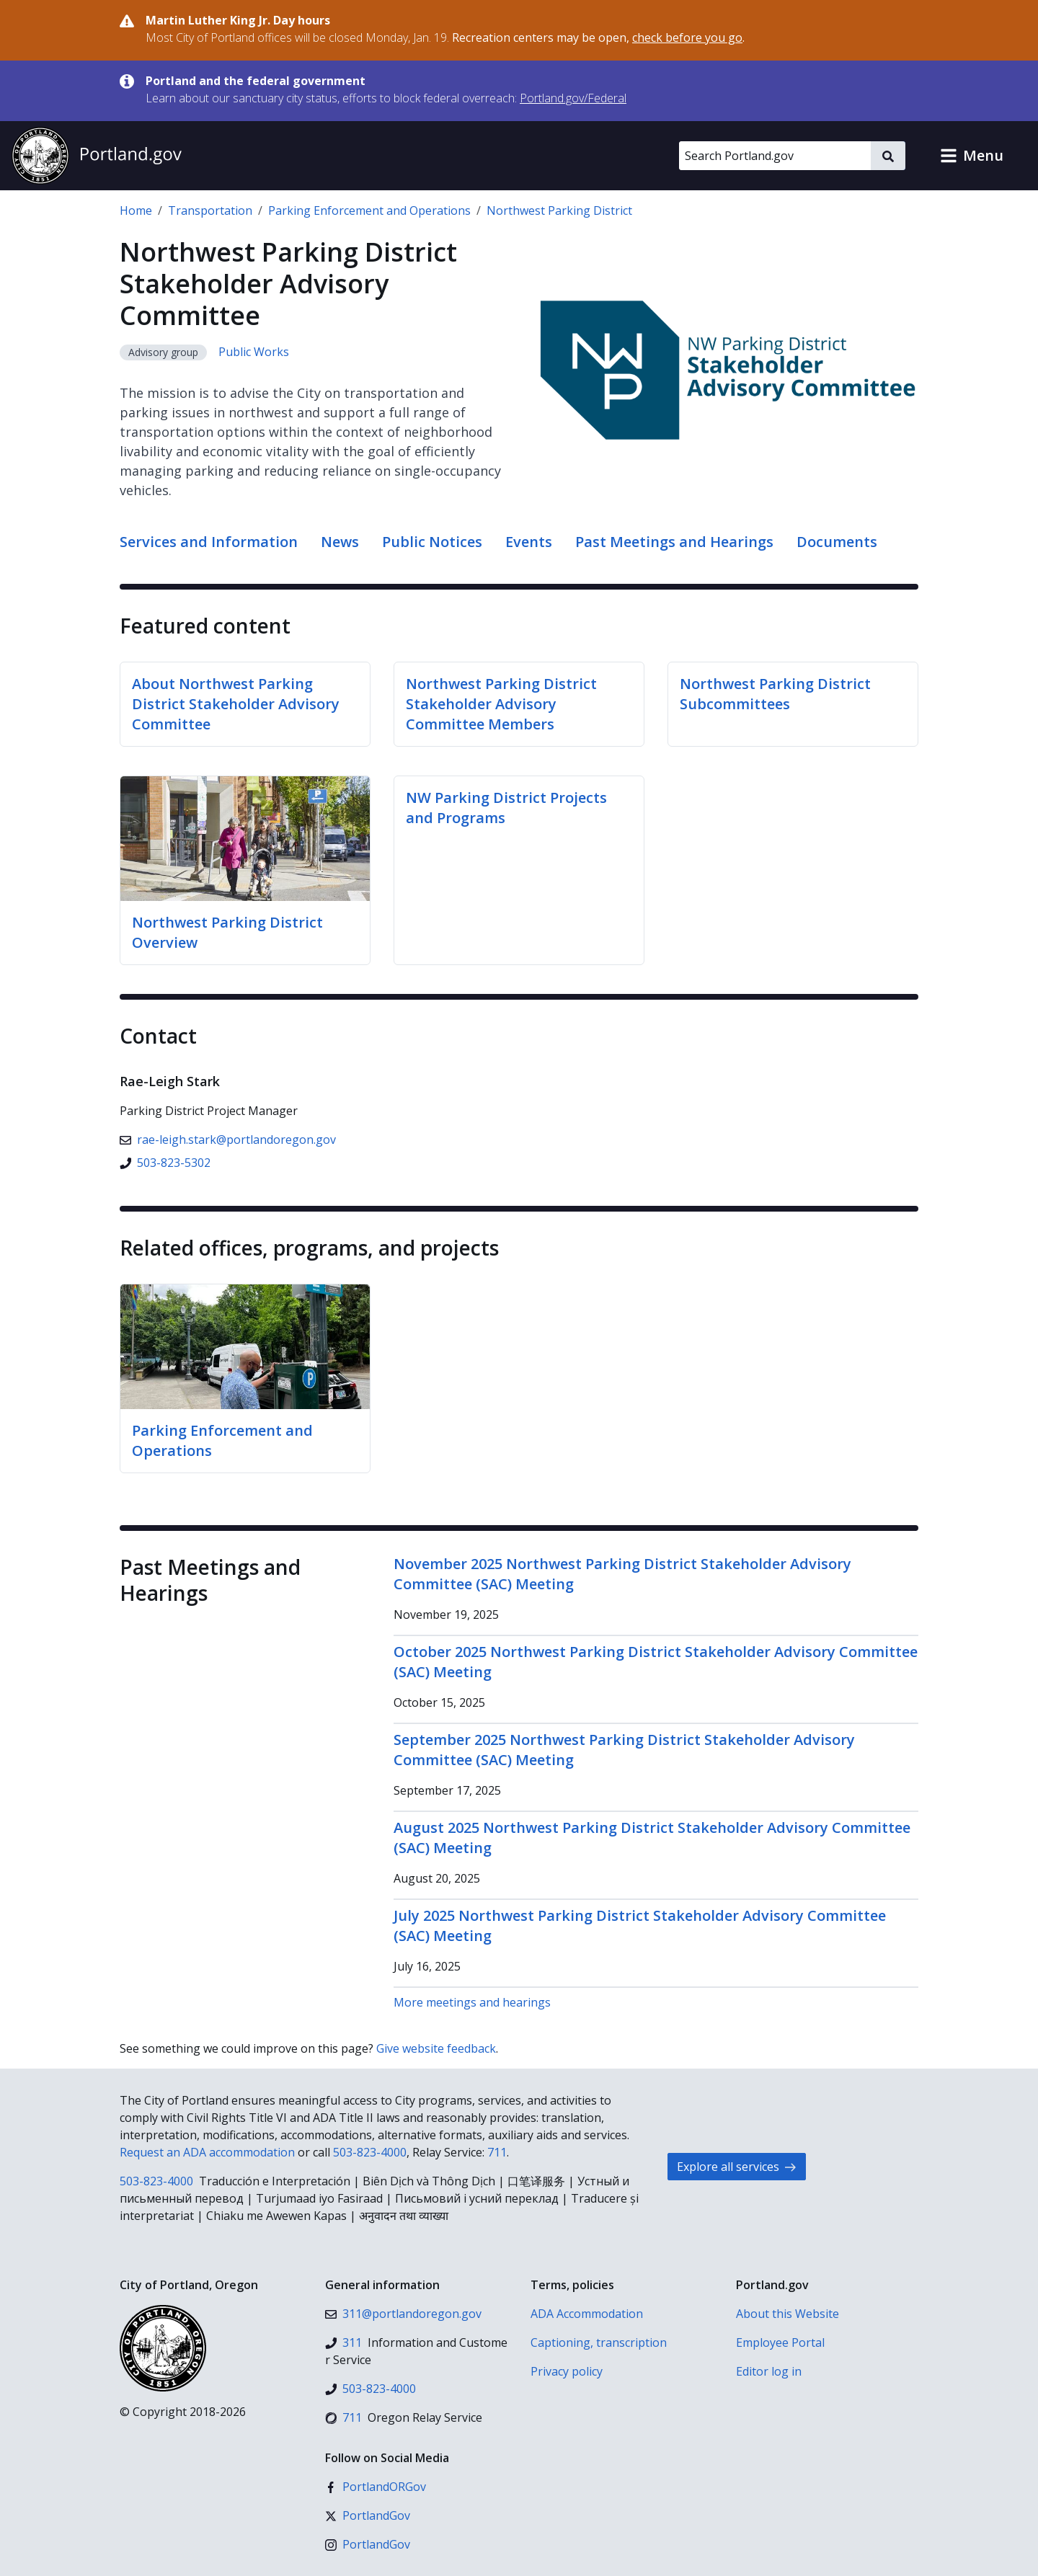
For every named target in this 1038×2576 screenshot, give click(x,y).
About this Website (787, 2314)
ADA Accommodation (587, 2314)
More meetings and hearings (472, 2002)
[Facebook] (375, 2486)
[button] (971, 156)
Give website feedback (436, 2048)
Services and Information (209, 541)
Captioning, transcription (599, 2342)
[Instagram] (367, 2544)
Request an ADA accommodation (207, 2152)
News (340, 541)
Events (528, 541)
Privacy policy (567, 2371)
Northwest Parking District (559, 210)
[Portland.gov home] (97, 156)
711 (497, 2152)
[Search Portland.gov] (775, 155)
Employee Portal (780, 2342)
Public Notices (432, 541)
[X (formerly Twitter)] (367, 2515)
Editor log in (769, 2371)
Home (136, 210)
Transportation (210, 210)
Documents (837, 541)
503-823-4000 (370, 2152)
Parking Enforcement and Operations (369, 210)
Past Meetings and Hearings (674, 541)
